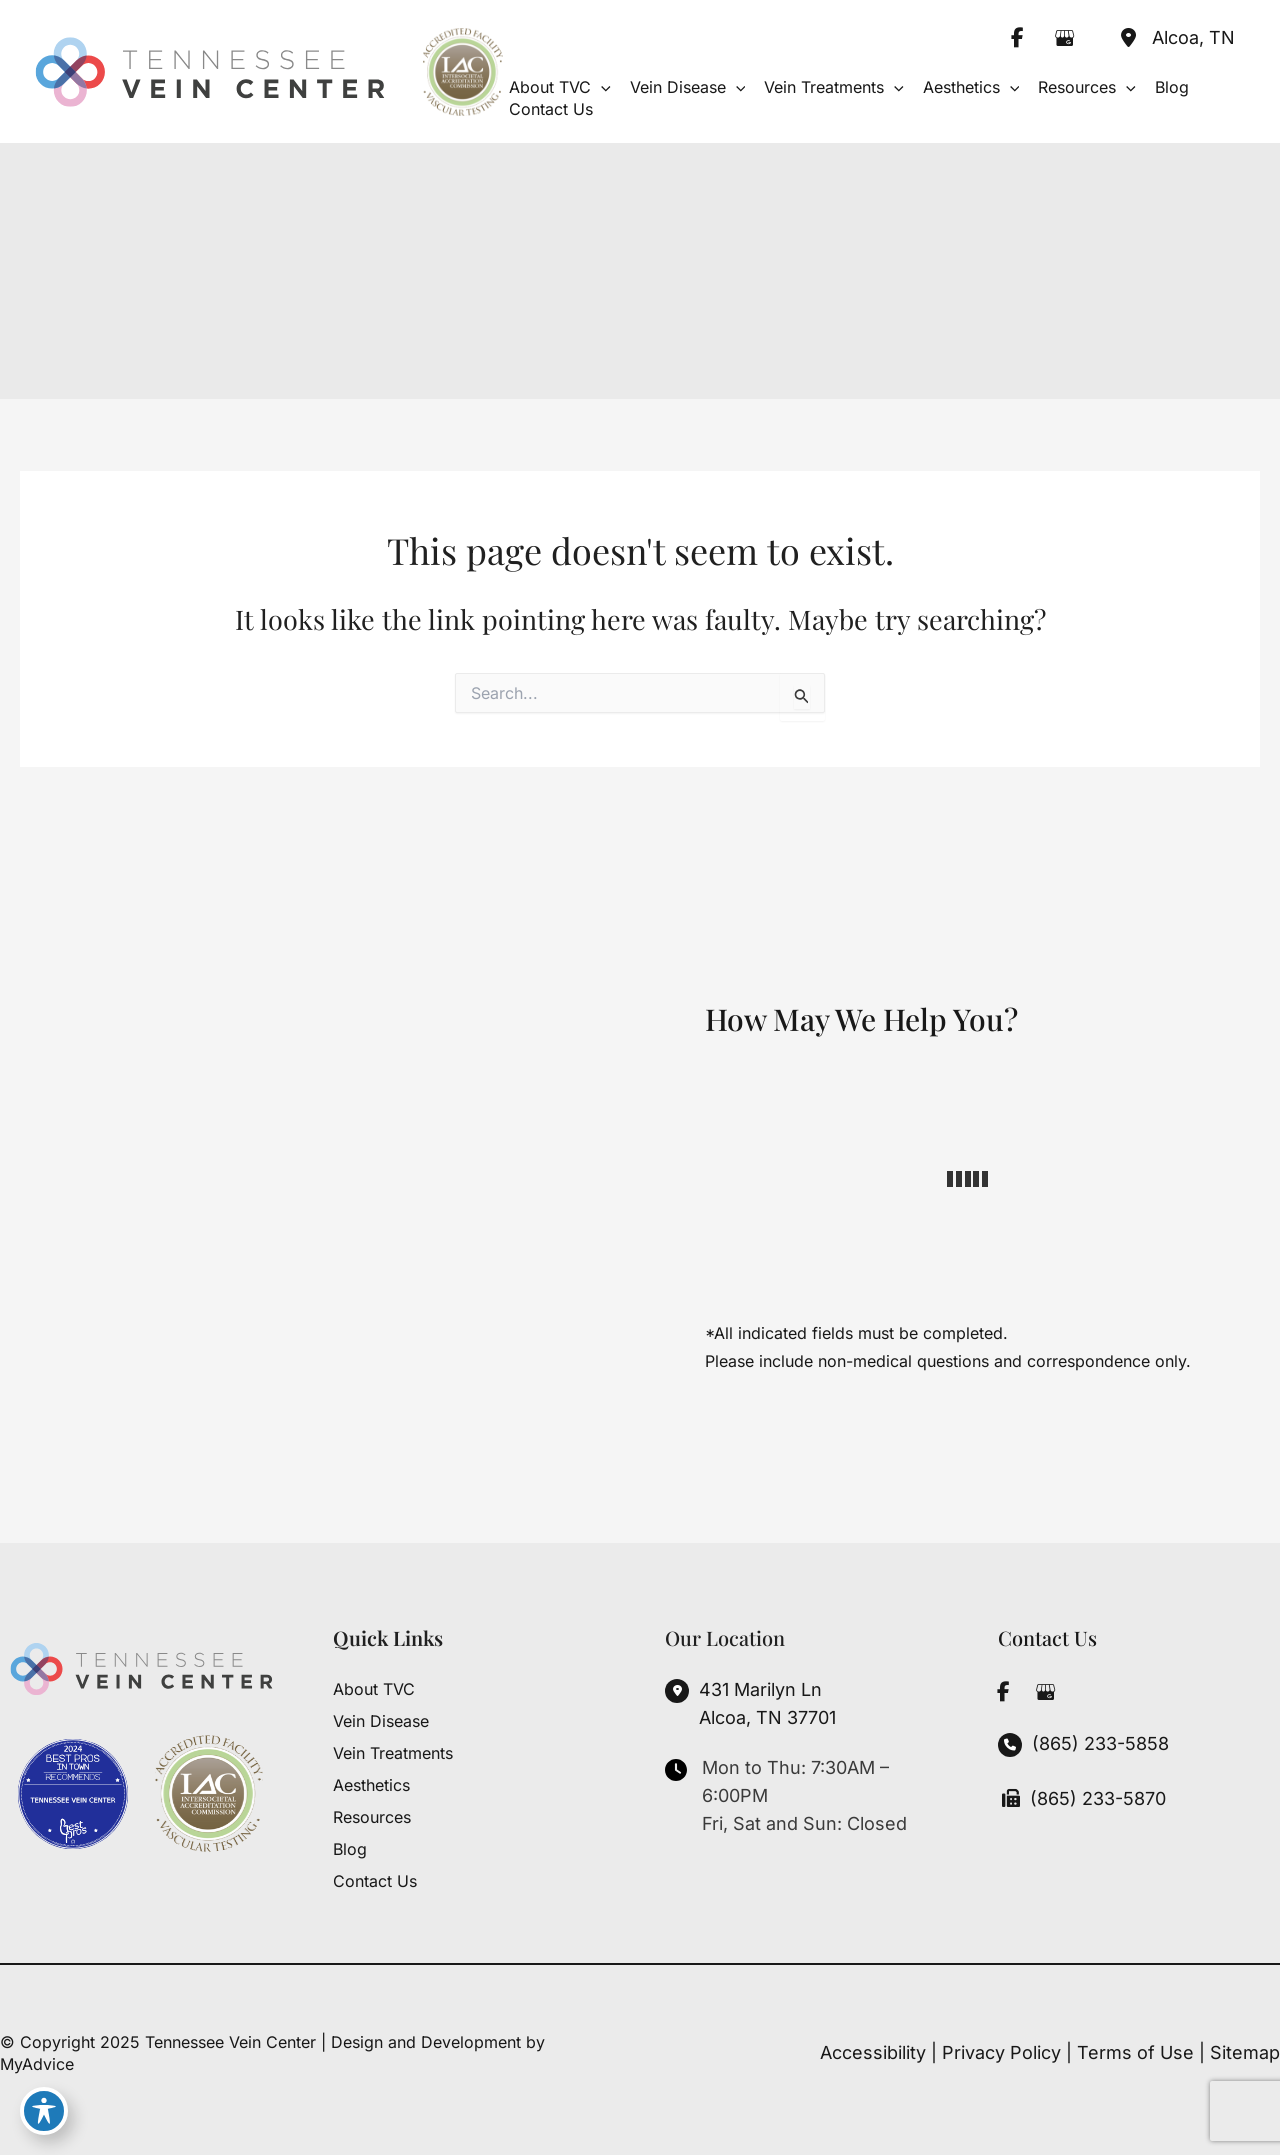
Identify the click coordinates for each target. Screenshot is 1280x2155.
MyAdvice (37, 2064)
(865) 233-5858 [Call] (1100, 1743)
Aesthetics (371, 1785)
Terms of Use (1135, 2052)
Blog (350, 1849)
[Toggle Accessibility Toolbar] (44, 2111)
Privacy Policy (1001, 2052)
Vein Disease (381, 1721)
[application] (601, 87)
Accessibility (873, 2052)
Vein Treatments (393, 1753)
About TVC (374, 1689)
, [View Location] (1193, 37)
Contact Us (375, 1881)
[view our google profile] (1064, 38)
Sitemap (1245, 2052)
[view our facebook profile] (1017, 38)
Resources (372, 1817)
